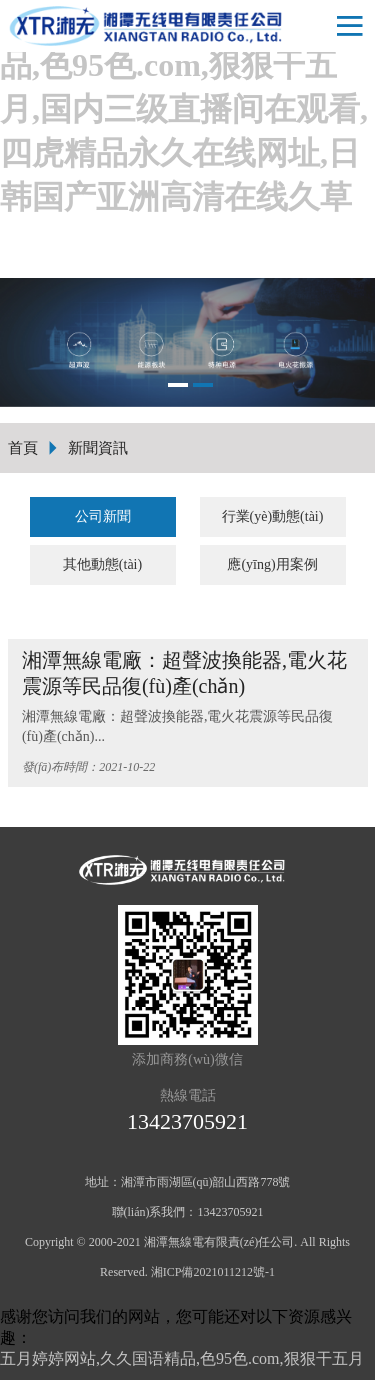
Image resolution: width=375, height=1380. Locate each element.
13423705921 (187, 1121)
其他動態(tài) (102, 564)
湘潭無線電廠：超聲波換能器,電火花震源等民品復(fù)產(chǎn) (184, 673)
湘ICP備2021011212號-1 (213, 1272)
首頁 (23, 448)
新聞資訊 (98, 448)
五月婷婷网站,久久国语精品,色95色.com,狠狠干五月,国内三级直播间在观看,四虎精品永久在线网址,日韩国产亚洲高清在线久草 (184, 109)
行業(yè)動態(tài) (273, 516)
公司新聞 (103, 516)
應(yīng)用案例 (272, 564)
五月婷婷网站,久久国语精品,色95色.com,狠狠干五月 (182, 1358)
